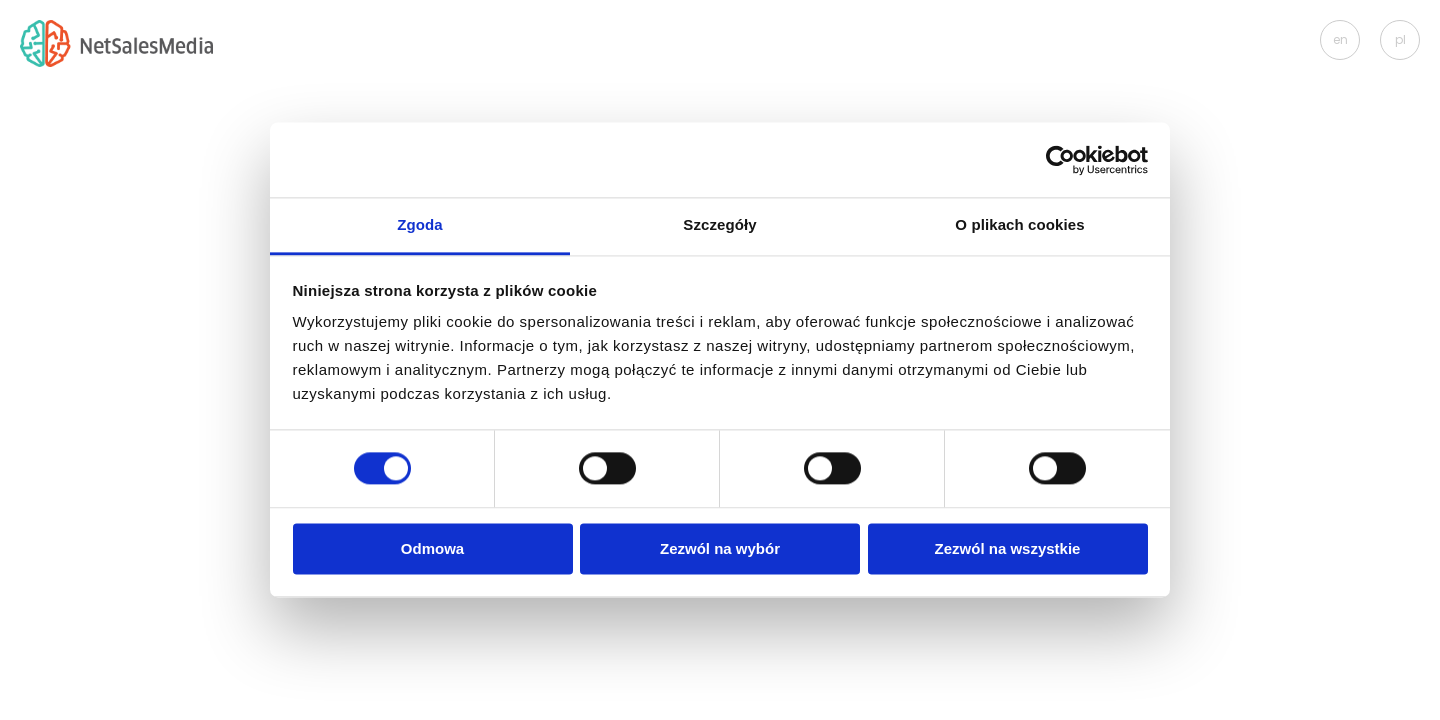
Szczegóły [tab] (719, 224)
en (1340, 39)
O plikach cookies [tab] (1019, 224)
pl (1400, 39)
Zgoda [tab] (420, 224)
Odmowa (432, 548)
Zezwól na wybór (720, 548)
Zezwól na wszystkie (1008, 548)
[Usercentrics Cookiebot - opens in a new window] (1060, 160)
